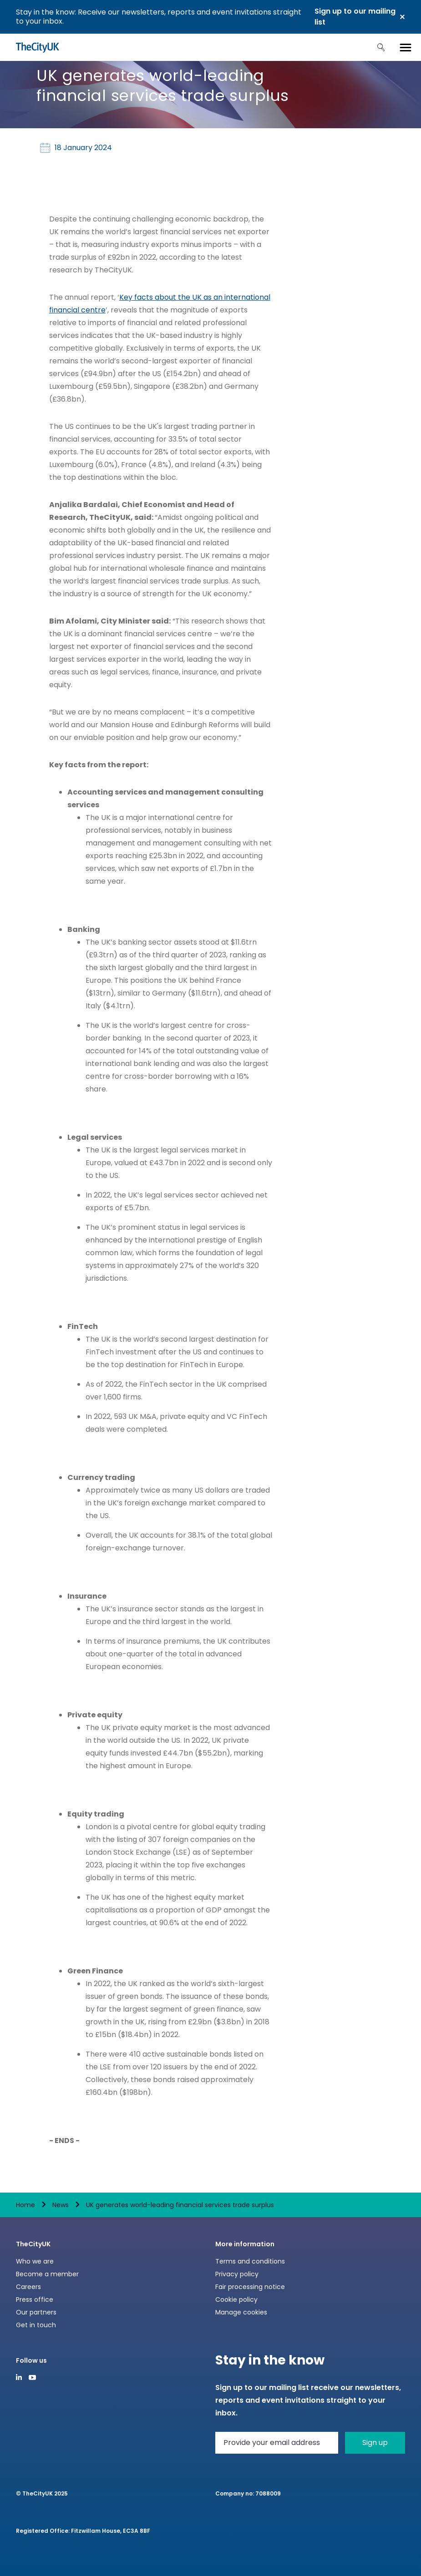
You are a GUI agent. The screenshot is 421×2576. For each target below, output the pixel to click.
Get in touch (36, 2324)
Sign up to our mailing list (355, 16)
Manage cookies (241, 2312)
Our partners (36, 2312)
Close (402, 17)
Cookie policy (236, 2299)
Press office (34, 2299)
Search (381, 47)
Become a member (47, 2274)
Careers (28, 2286)
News (60, 2204)
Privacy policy (237, 2274)
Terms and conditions (250, 2261)
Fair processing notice (250, 2286)
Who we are (35, 2261)
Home (25, 2204)
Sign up (375, 2442)
